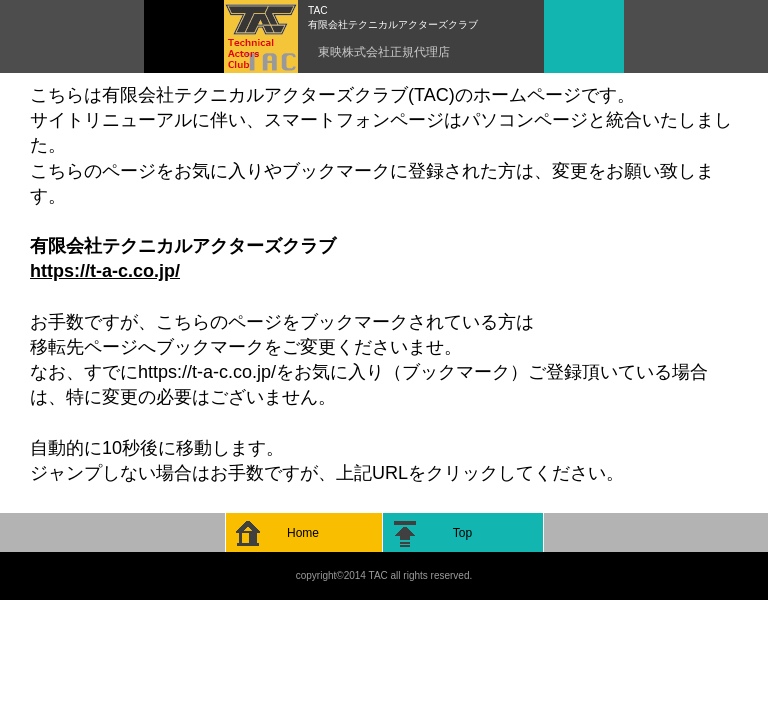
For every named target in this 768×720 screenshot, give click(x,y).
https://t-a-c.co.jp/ (105, 271)
